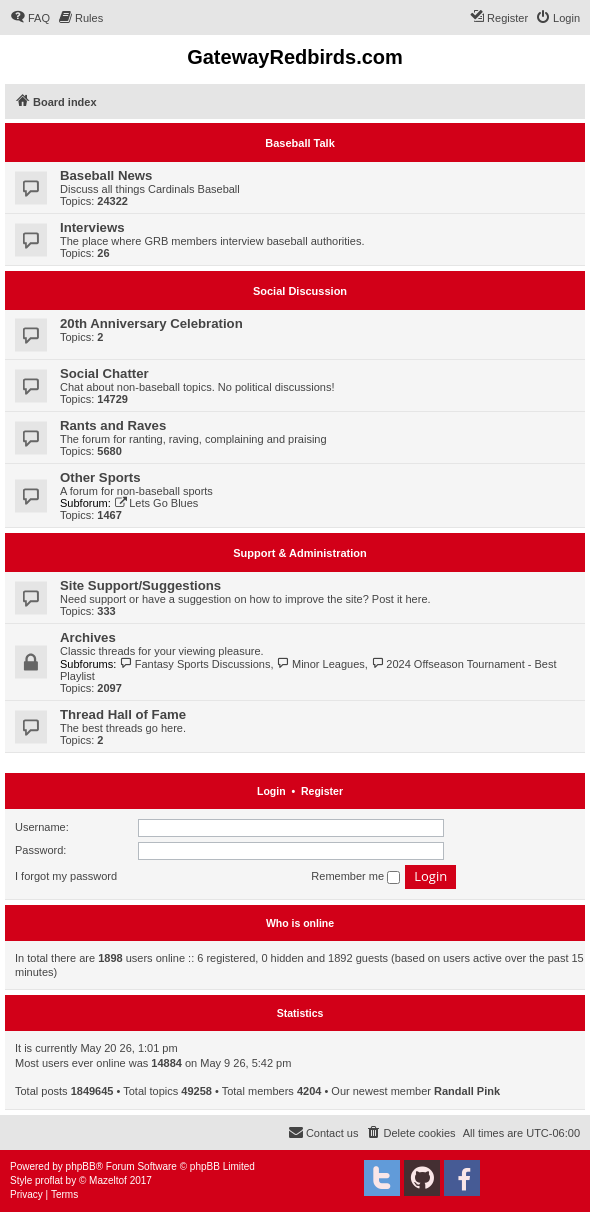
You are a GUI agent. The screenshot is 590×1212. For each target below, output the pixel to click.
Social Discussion (300, 291)
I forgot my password (66, 876)
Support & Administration (299, 553)
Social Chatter (104, 373)
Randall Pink (467, 1091)
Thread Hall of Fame (123, 714)
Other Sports (100, 477)
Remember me (355, 877)
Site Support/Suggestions (140, 585)
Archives (88, 637)
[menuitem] (30, 18)
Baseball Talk (300, 143)
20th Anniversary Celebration (151, 323)
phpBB (81, 1166)
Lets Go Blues (156, 503)
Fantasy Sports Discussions (194, 664)
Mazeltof (108, 1180)
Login (271, 791)
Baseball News (106, 175)
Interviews (92, 227)
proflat (49, 1180)
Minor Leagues (321, 664)
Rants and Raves (113, 425)
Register (322, 791)
